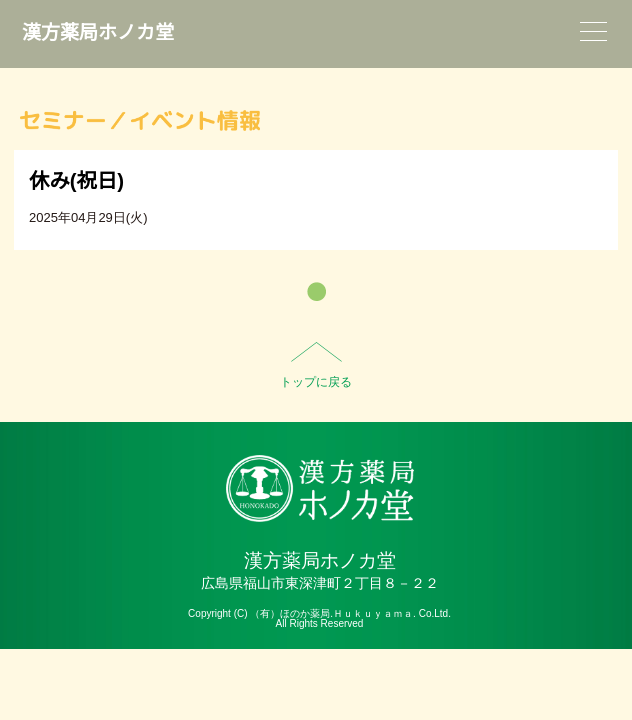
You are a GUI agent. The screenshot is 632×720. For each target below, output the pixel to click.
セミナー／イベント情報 (140, 120)
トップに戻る (316, 382)
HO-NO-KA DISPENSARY (319, 488)
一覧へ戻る (316, 291)
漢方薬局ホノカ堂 (98, 32)
